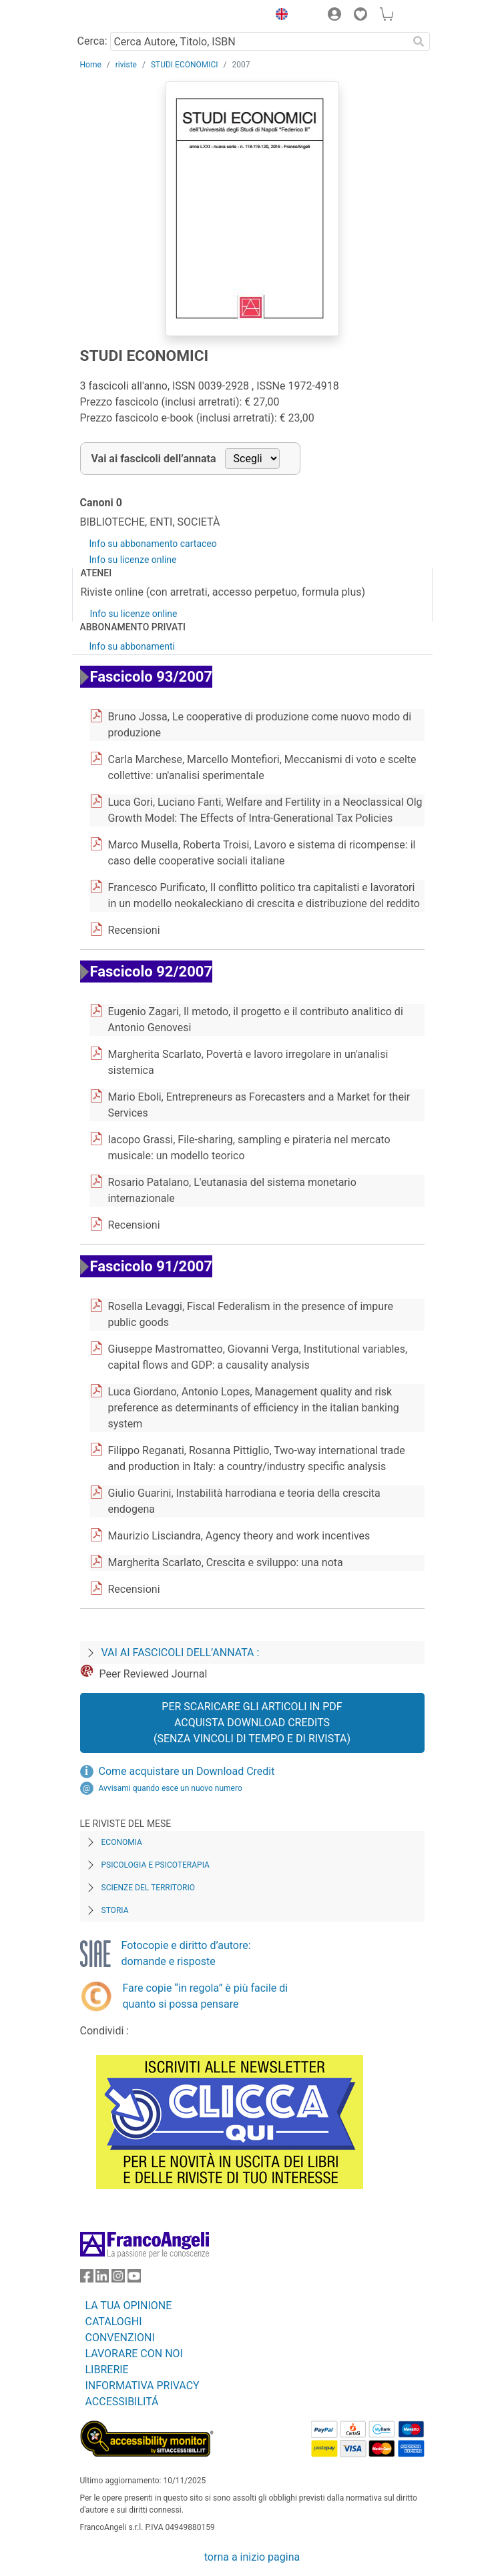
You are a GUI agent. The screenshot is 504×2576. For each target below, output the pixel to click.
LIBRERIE (107, 2369)
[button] (279, 16)
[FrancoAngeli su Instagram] (118, 2279)
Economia (121, 1842)
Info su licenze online (133, 559)
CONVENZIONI (120, 2337)
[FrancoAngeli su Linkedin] (102, 2279)
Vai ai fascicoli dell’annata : (180, 1652)
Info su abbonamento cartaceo (153, 543)
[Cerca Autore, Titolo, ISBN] (259, 41)
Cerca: (92, 41)
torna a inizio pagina (252, 2557)
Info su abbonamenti (132, 646)
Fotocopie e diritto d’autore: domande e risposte (186, 1953)
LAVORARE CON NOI (134, 2353)
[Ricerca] (419, 41)
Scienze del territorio (148, 1887)
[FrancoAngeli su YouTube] (134, 2279)
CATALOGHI (113, 2321)
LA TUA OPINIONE (128, 2305)
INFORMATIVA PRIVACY (142, 2385)
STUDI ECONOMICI (184, 64)
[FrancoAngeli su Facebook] (86, 2279)
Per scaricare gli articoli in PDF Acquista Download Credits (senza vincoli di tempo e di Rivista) (252, 1722)
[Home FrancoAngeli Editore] (125, 16)
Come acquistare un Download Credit (187, 1771)
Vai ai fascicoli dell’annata (153, 458)
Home (90, 64)
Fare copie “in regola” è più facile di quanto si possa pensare (205, 1996)
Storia (115, 1910)
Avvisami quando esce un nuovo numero (170, 1788)
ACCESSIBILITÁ (122, 2401)
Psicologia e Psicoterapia (155, 1865)
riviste (126, 64)
